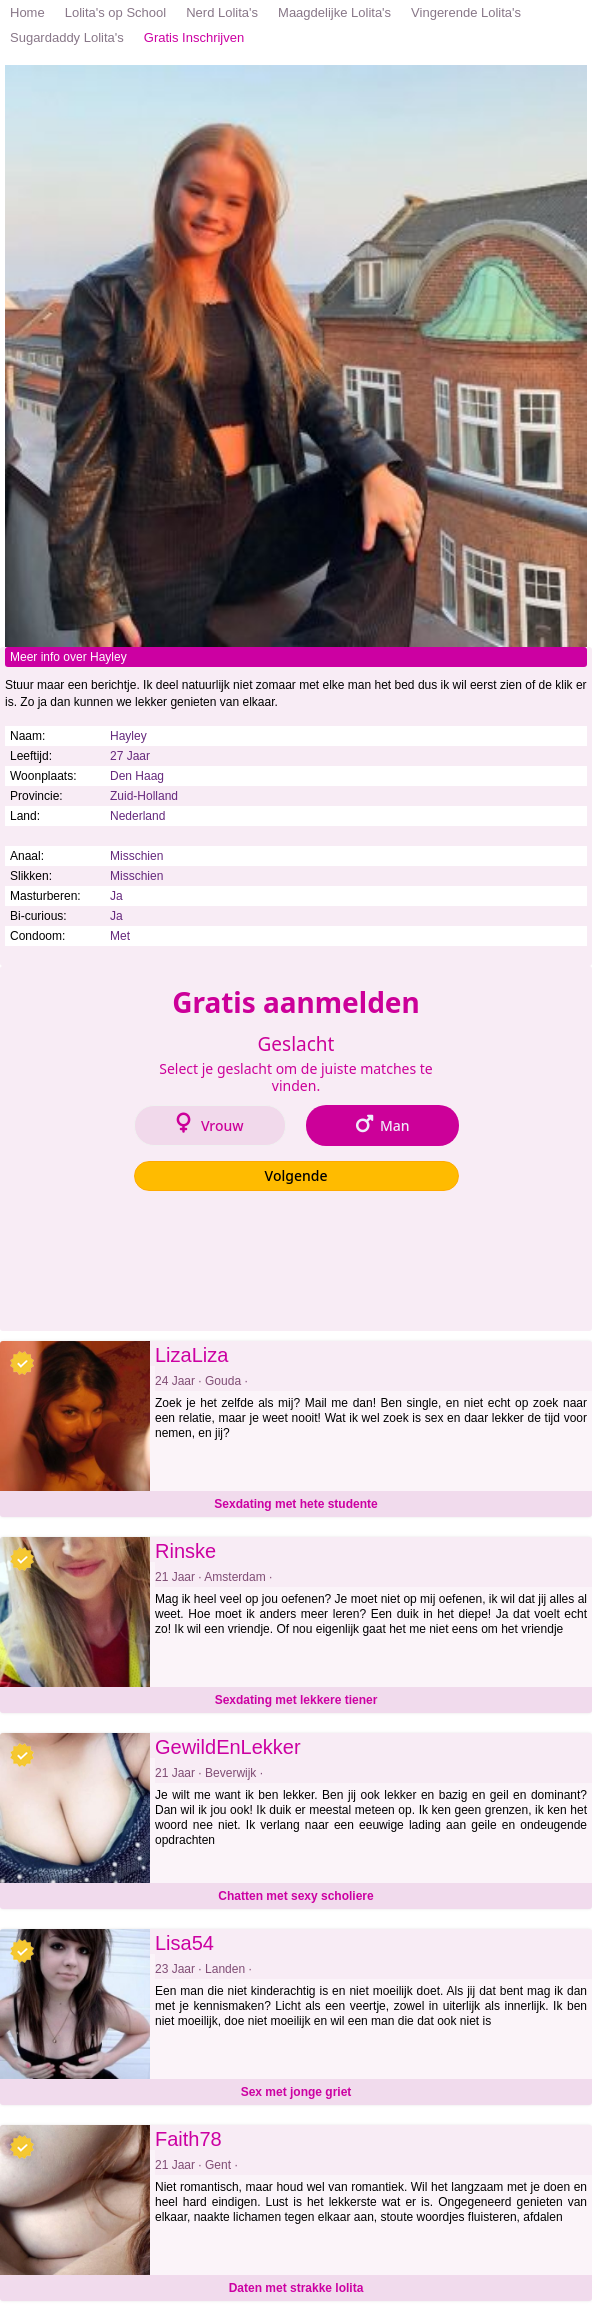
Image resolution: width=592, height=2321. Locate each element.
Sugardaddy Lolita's (67, 37)
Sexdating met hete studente (295, 1504)
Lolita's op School (116, 12)
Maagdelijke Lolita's (334, 12)
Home (27, 12)
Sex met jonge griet (296, 2092)
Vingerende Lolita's (466, 12)
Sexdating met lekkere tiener (296, 1700)
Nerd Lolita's (222, 12)
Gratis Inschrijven (194, 37)
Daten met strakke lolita (296, 2288)
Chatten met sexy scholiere (295, 1896)
